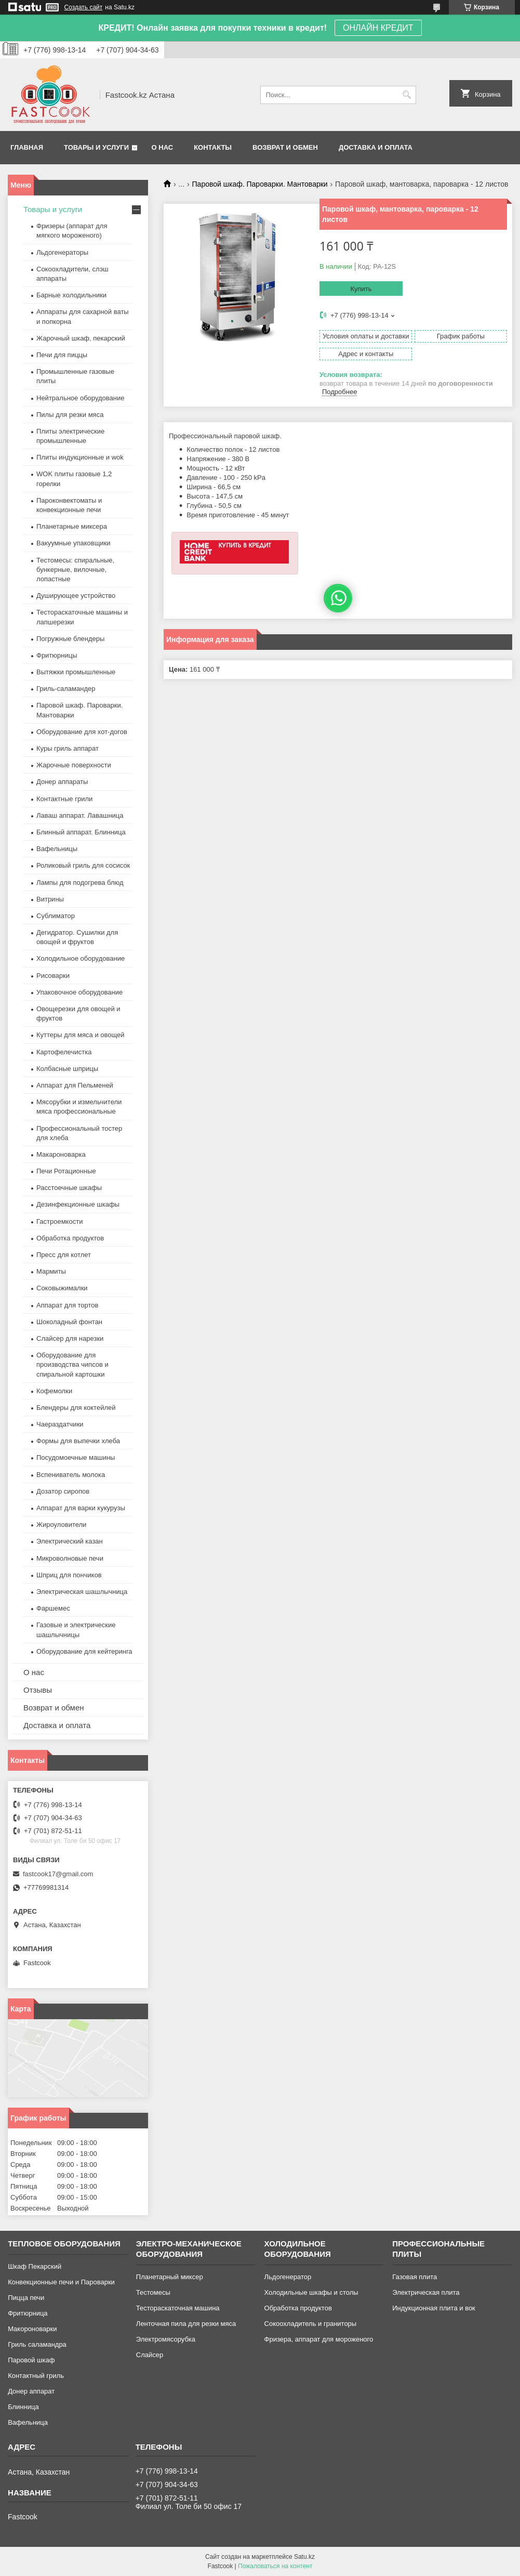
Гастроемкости (59, 1221)
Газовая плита (414, 2277)
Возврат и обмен (285, 147)
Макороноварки (32, 2329)
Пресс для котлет (63, 1255)
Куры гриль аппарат (67, 748)
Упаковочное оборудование (79, 992)
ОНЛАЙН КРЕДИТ (378, 27)
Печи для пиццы (61, 355)
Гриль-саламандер (65, 688)
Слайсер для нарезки (69, 1338)
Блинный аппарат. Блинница (81, 832)
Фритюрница (27, 2313)
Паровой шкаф (31, 2360)
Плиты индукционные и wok (80, 457)
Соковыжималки (62, 1288)
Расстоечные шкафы (69, 1188)
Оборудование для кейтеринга (84, 1651)
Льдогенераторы (62, 252)
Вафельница (28, 2422)
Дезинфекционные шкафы (77, 1204)
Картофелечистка (63, 1052)
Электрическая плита (425, 2292)
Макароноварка (61, 1154)
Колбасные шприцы (67, 1069)
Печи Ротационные (66, 1171)
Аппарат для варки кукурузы (80, 1508)
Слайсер (149, 2355)
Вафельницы (56, 849)
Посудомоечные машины (75, 1457)
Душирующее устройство (75, 595)
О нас (163, 147)
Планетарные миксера (71, 526)
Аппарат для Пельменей (74, 1085)
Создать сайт (83, 7)
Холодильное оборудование (80, 958)
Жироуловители (61, 1524)
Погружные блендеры (70, 639)
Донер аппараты (62, 782)
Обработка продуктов (70, 1238)
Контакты (213, 147)
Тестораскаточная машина (178, 2308)
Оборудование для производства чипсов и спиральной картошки (72, 1364)
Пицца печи (26, 2298)
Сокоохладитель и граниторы (310, 2323)
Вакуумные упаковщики (73, 543)
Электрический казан (69, 1541)
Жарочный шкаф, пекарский (80, 338)
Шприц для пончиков (69, 1575)
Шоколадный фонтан (69, 1322)
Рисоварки (53, 975)
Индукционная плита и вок (433, 2308)
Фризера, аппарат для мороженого (319, 2339)
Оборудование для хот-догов (81, 732)
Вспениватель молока (70, 1475)
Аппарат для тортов (67, 1305)
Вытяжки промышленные (75, 672)
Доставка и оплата (375, 147)
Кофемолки (54, 1391)
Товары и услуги (96, 147)
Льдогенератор (288, 2277)
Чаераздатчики (60, 1424)
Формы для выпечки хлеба (78, 1441)
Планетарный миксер (169, 2277)
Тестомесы (153, 2292)
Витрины (50, 899)
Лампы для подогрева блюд (80, 882)
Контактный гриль (36, 2375)
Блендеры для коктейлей (75, 1407)
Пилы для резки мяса (69, 415)
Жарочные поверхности (73, 765)
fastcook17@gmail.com (58, 1874)
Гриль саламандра (37, 2344)
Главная (26, 147)
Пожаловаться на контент (275, 2566)
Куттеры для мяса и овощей (80, 1035)
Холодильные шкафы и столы (311, 2292)
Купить (360, 289)
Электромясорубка (165, 2339)
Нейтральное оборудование (80, 398)
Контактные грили (64, 799)
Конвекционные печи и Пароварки (61, 2282)
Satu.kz (304, 2556)
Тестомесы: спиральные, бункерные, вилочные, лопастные (75, 569)
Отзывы (37, 1689)
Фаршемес (53, 1608)
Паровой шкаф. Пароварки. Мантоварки (260, 184)
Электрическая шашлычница (81, 1592)
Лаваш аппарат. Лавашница (80, 815)
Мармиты (51, 1271)
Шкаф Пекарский (34, 2266)
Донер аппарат (31, 2391)
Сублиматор (55, 916)
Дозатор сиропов (62, 1491)
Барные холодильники (71, 295)
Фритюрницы (56, 655)
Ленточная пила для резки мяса (186, 2323)
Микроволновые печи (69, 1558)
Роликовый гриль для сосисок (83, 865)
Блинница (23, 2407)
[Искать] (407, 95)
